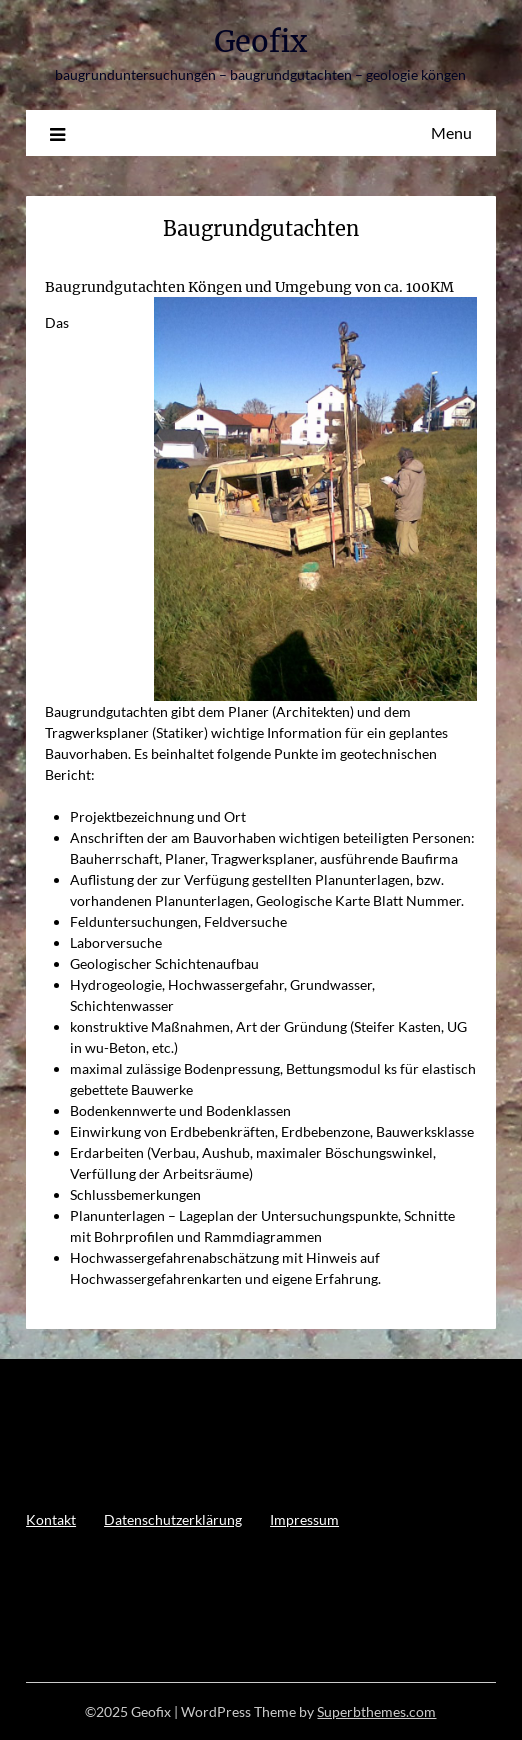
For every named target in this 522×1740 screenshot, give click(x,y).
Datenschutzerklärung (173, 1519)
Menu (451, 132)
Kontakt (51, 1519)
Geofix (260, 41)
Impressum (304, 1519)
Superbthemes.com (376, 1711)
